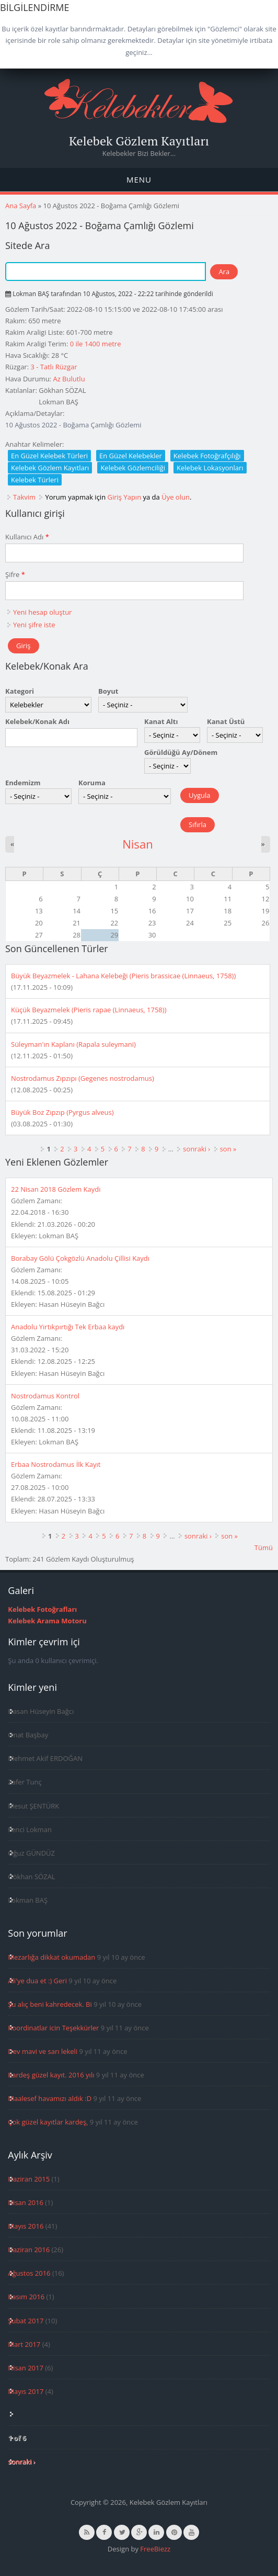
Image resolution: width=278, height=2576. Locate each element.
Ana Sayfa (20, 205)
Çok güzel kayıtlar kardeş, (48, 2122)
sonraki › (196, 1149)
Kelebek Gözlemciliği (132, 467)
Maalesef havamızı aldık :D (49, 2098)
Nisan (137, 844)
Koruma (92, 782)
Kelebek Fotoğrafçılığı (207, 455)
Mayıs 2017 (25, 2391)
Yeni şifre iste (34, 624)
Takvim (24, 497)
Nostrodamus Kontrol (45, 1395)
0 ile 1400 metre (95, 343)
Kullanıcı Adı (27, 536)
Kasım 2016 (26, 2296)
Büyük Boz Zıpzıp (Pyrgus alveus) (62, 1112)
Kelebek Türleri (35, 479)
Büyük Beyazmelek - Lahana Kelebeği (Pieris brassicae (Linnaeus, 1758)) (123, 975)
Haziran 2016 (29, 2249)
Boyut (108, 691)
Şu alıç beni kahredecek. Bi (49, 2004)
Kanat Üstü (226, 721)
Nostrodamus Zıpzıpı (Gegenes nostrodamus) (82, 1078)
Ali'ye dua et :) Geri (37, 1980)
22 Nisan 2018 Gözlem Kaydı (55, 1189)
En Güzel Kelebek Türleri (49, 455)
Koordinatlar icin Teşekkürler (53, 2027)
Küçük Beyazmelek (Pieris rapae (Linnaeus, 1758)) (88, 1009)
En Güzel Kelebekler (130, 455)
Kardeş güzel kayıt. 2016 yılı (51, 2075)
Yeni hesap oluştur (42, 612)
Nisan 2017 (25, 2367)
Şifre (15, 574)
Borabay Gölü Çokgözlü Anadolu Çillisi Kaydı (80, 1258)
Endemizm (23, 782)
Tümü (263, 1547)
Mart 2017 (24, 2344)
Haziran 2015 (29, 2179)
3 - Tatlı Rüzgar (53, 366)
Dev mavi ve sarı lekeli (42, 2051)
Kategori (19, 691)
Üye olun (175, 497)
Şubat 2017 (25, 2320)
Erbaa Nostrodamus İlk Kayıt (55, 1464)
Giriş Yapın (125, 497)
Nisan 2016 (25, 2202)
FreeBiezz (155, 2549)
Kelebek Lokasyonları (210, 467)
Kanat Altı (161, 721)
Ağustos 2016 (29, 2273)
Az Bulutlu (69, 378)
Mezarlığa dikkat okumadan (51, 1957)
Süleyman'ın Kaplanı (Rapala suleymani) (73, 1044)
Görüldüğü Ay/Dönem (180, 752)
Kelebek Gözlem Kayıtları (139, 140)
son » (228, 1149)
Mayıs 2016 (25, 2226)
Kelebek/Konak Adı (37, 721)
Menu (139, 179)
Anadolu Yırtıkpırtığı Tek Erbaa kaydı (67, 1326)
